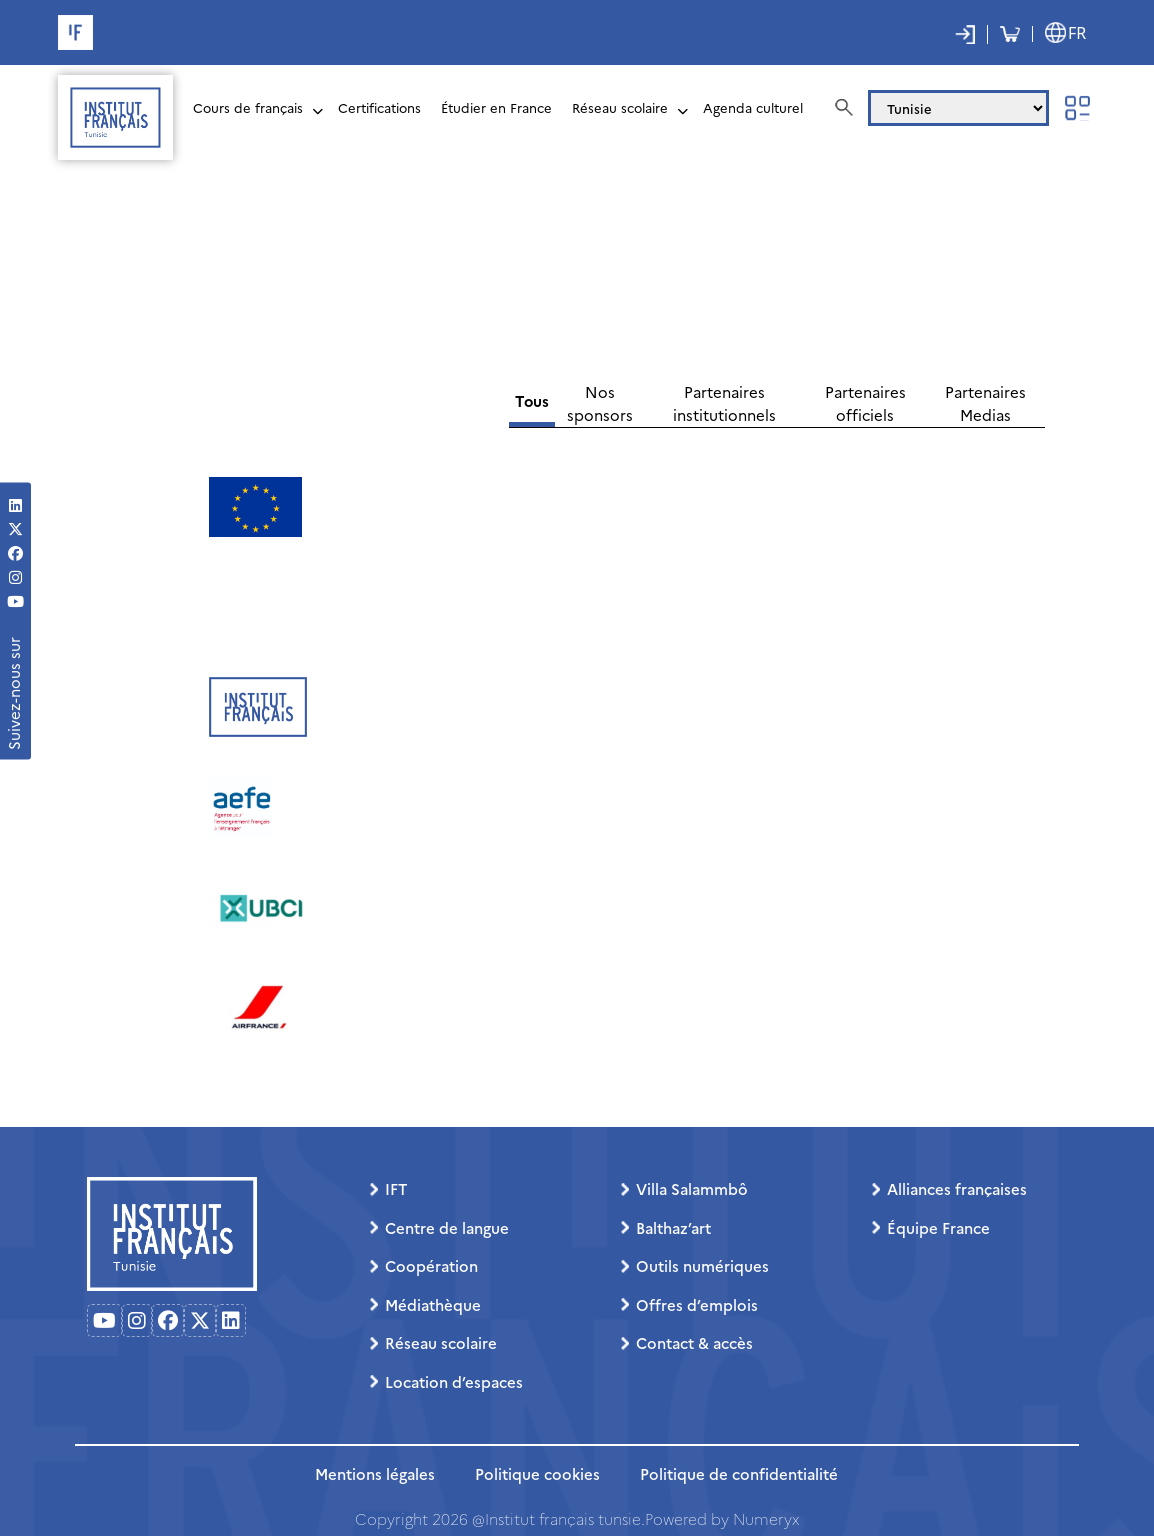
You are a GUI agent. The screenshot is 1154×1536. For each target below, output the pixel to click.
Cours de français (248, 107)
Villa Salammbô (692, 1188)
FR (1077, 33)
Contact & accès (694, 1342)
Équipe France (938, 1227)
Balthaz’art (673, 1227)
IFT (396, 1188)
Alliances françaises (957, 1188)
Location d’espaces (454, 1381)
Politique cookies (537, 1473)
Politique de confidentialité (739, 1473)
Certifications (379, 107)
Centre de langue (447, 1227)
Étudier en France (496, 107)
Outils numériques (702, 1265)
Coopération (431, 1265)
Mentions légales (375, 1473)
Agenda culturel (753, 107)
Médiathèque (433, 1304)
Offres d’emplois (697, 1304)
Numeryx (766, 1518)
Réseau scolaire (620, 107)
